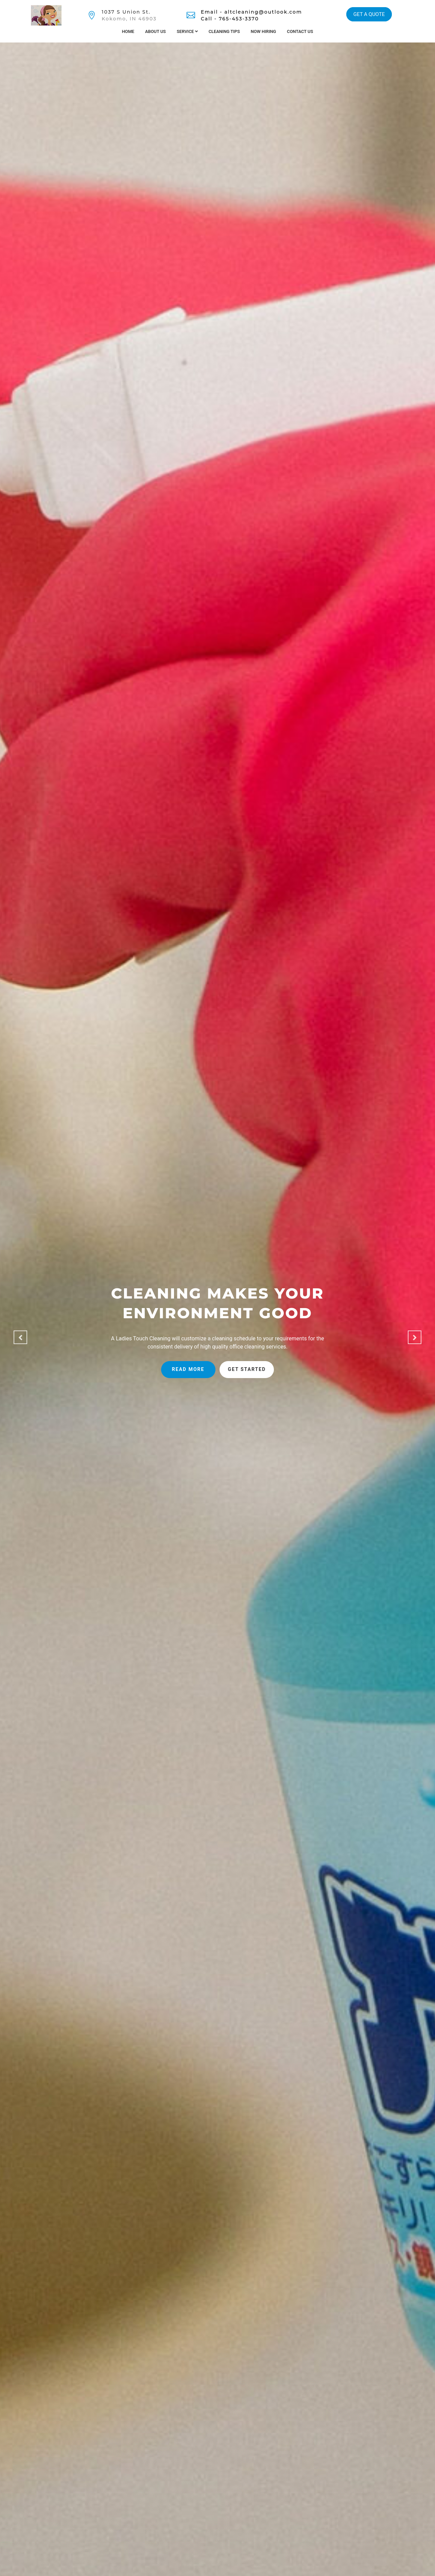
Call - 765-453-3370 (230, 19)
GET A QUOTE (369, 14)
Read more (188, 1369)
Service (187, 31)
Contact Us (300, 31)
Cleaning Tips (224, 31)
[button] (20, 1337)
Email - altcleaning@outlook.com (251, 12)
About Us (155, 31)
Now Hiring (263, 31)
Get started (247, 1369)
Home (128, 31)
